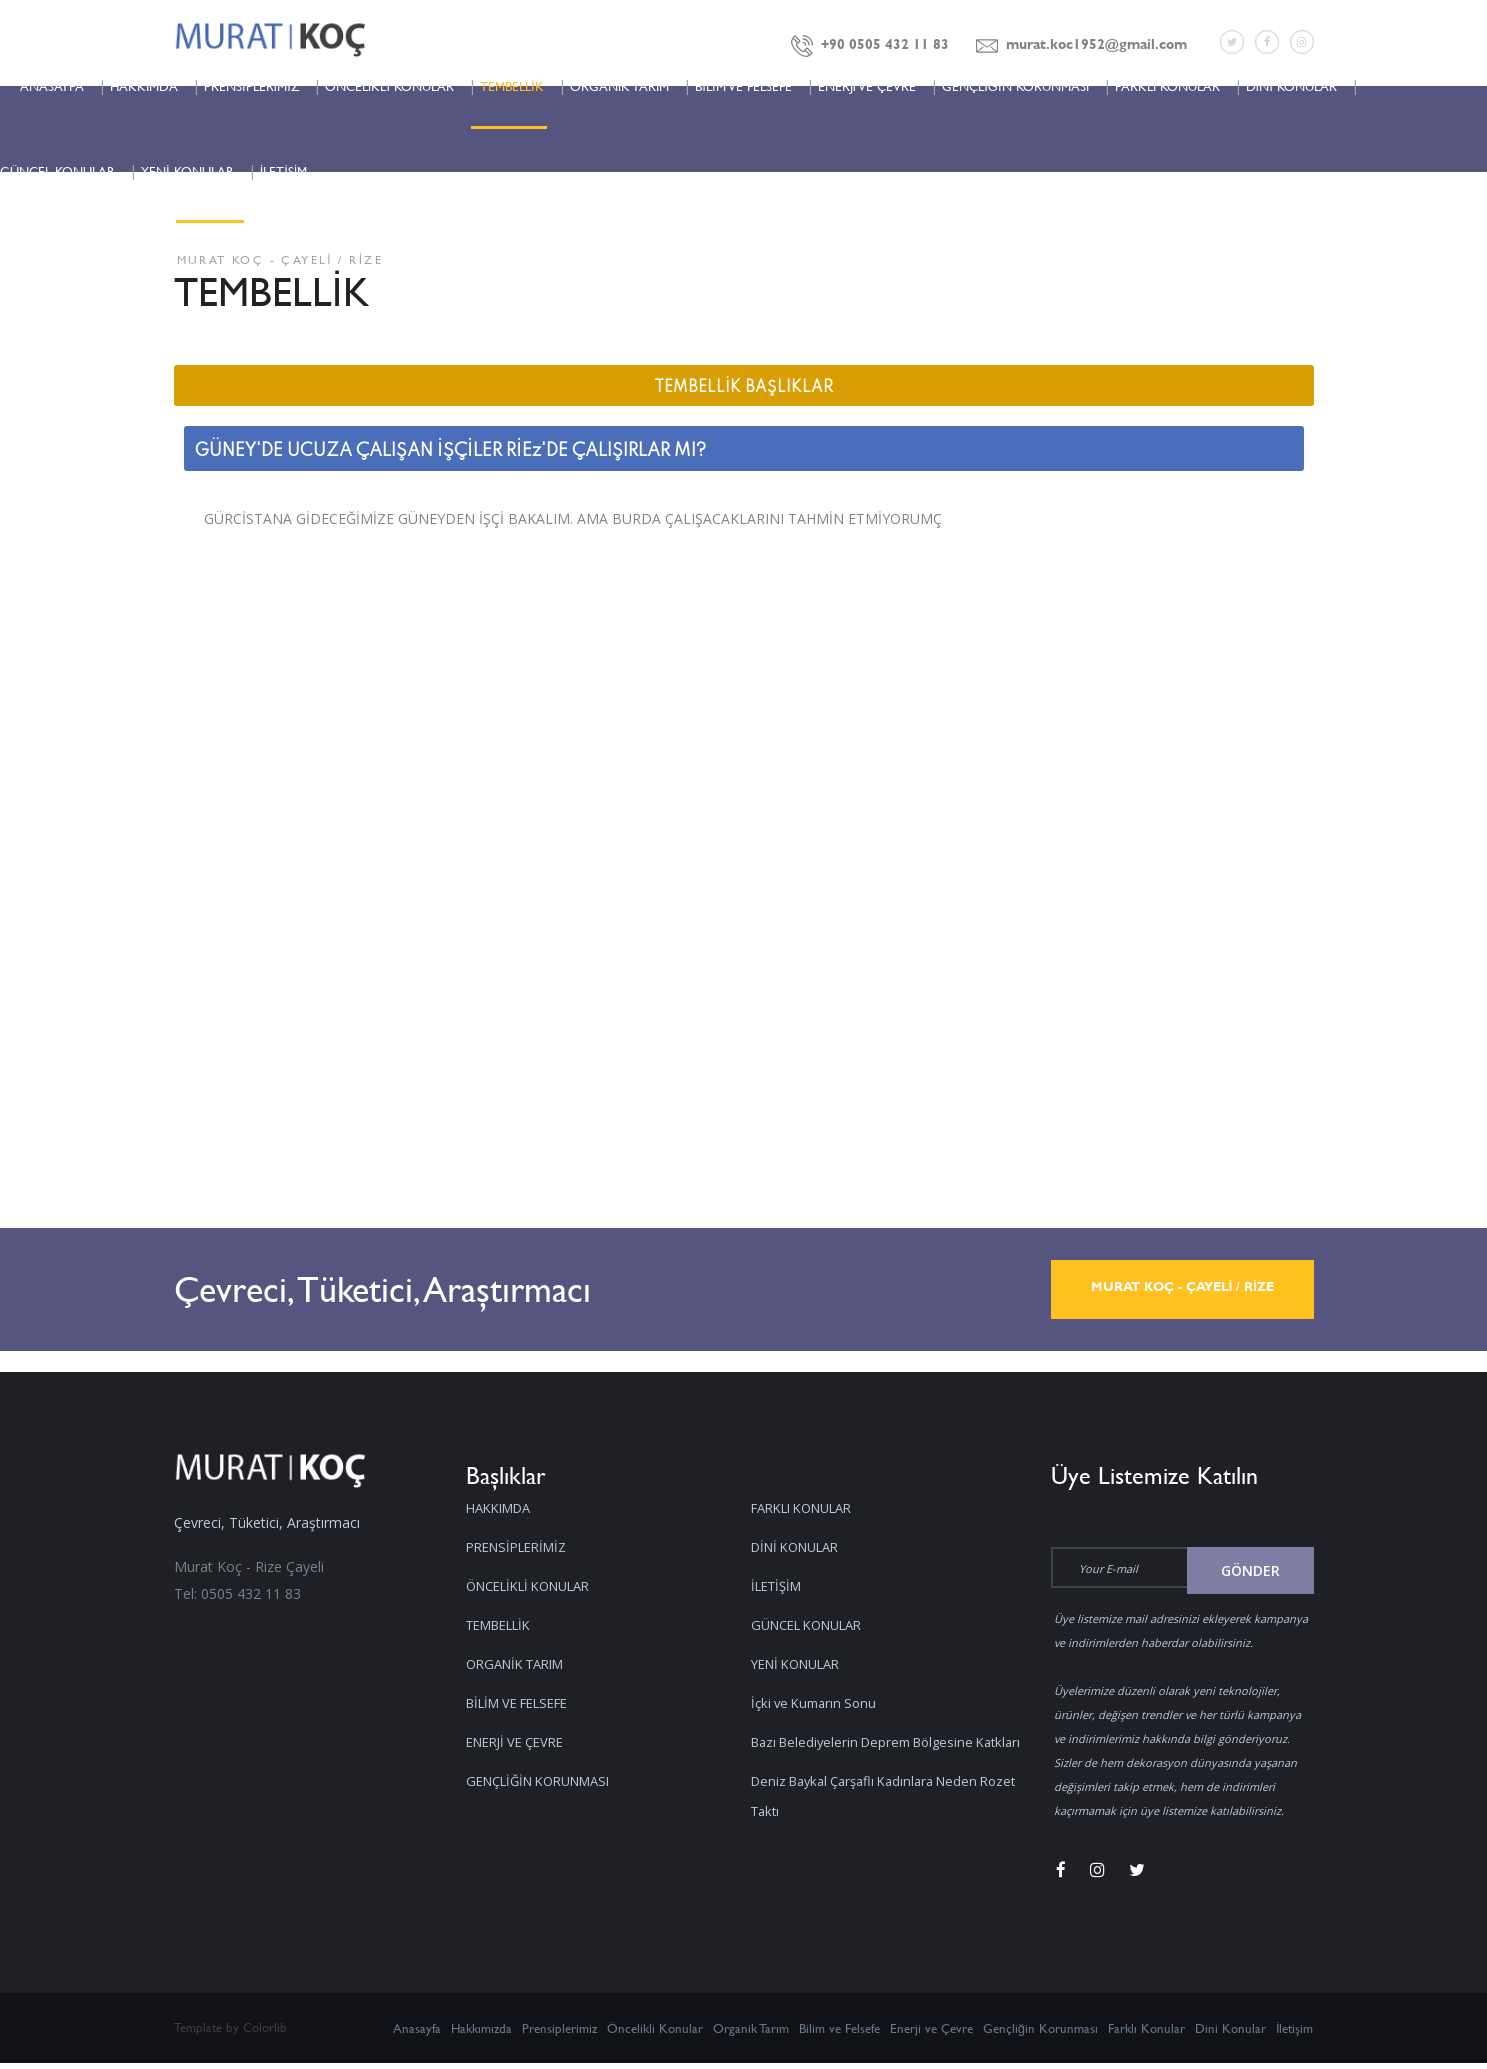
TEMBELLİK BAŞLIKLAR (743, 388)
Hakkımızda (481, 2034)
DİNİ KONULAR (1291, 86)
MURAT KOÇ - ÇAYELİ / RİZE (1182, 1289)
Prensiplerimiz (559, 2034)
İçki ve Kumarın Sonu (818, 1663)
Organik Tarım (751, 2034)
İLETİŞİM (284, 171)
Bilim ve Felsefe (839, 2034)
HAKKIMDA (144, 86)
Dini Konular (1230, 2034)
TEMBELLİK (512, 86)
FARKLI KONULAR (1167, 86)
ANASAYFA (52, 86)
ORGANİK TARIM (620, 86)
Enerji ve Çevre (931, 2034)
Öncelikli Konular (655, 2034)
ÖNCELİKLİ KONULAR (389, 86)
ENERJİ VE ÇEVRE (867, 86)
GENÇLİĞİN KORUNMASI (1015, 86)
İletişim (1295, 2034)
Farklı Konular (1146, 2034)
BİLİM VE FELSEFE (743, 86)
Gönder (1250, 1570)
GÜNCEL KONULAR (57, 171)
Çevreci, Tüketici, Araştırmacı (454, 1289)
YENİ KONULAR (187, 171)
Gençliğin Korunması (1040, 2034)
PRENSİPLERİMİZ (251, 86)
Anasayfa (417, 2034)
